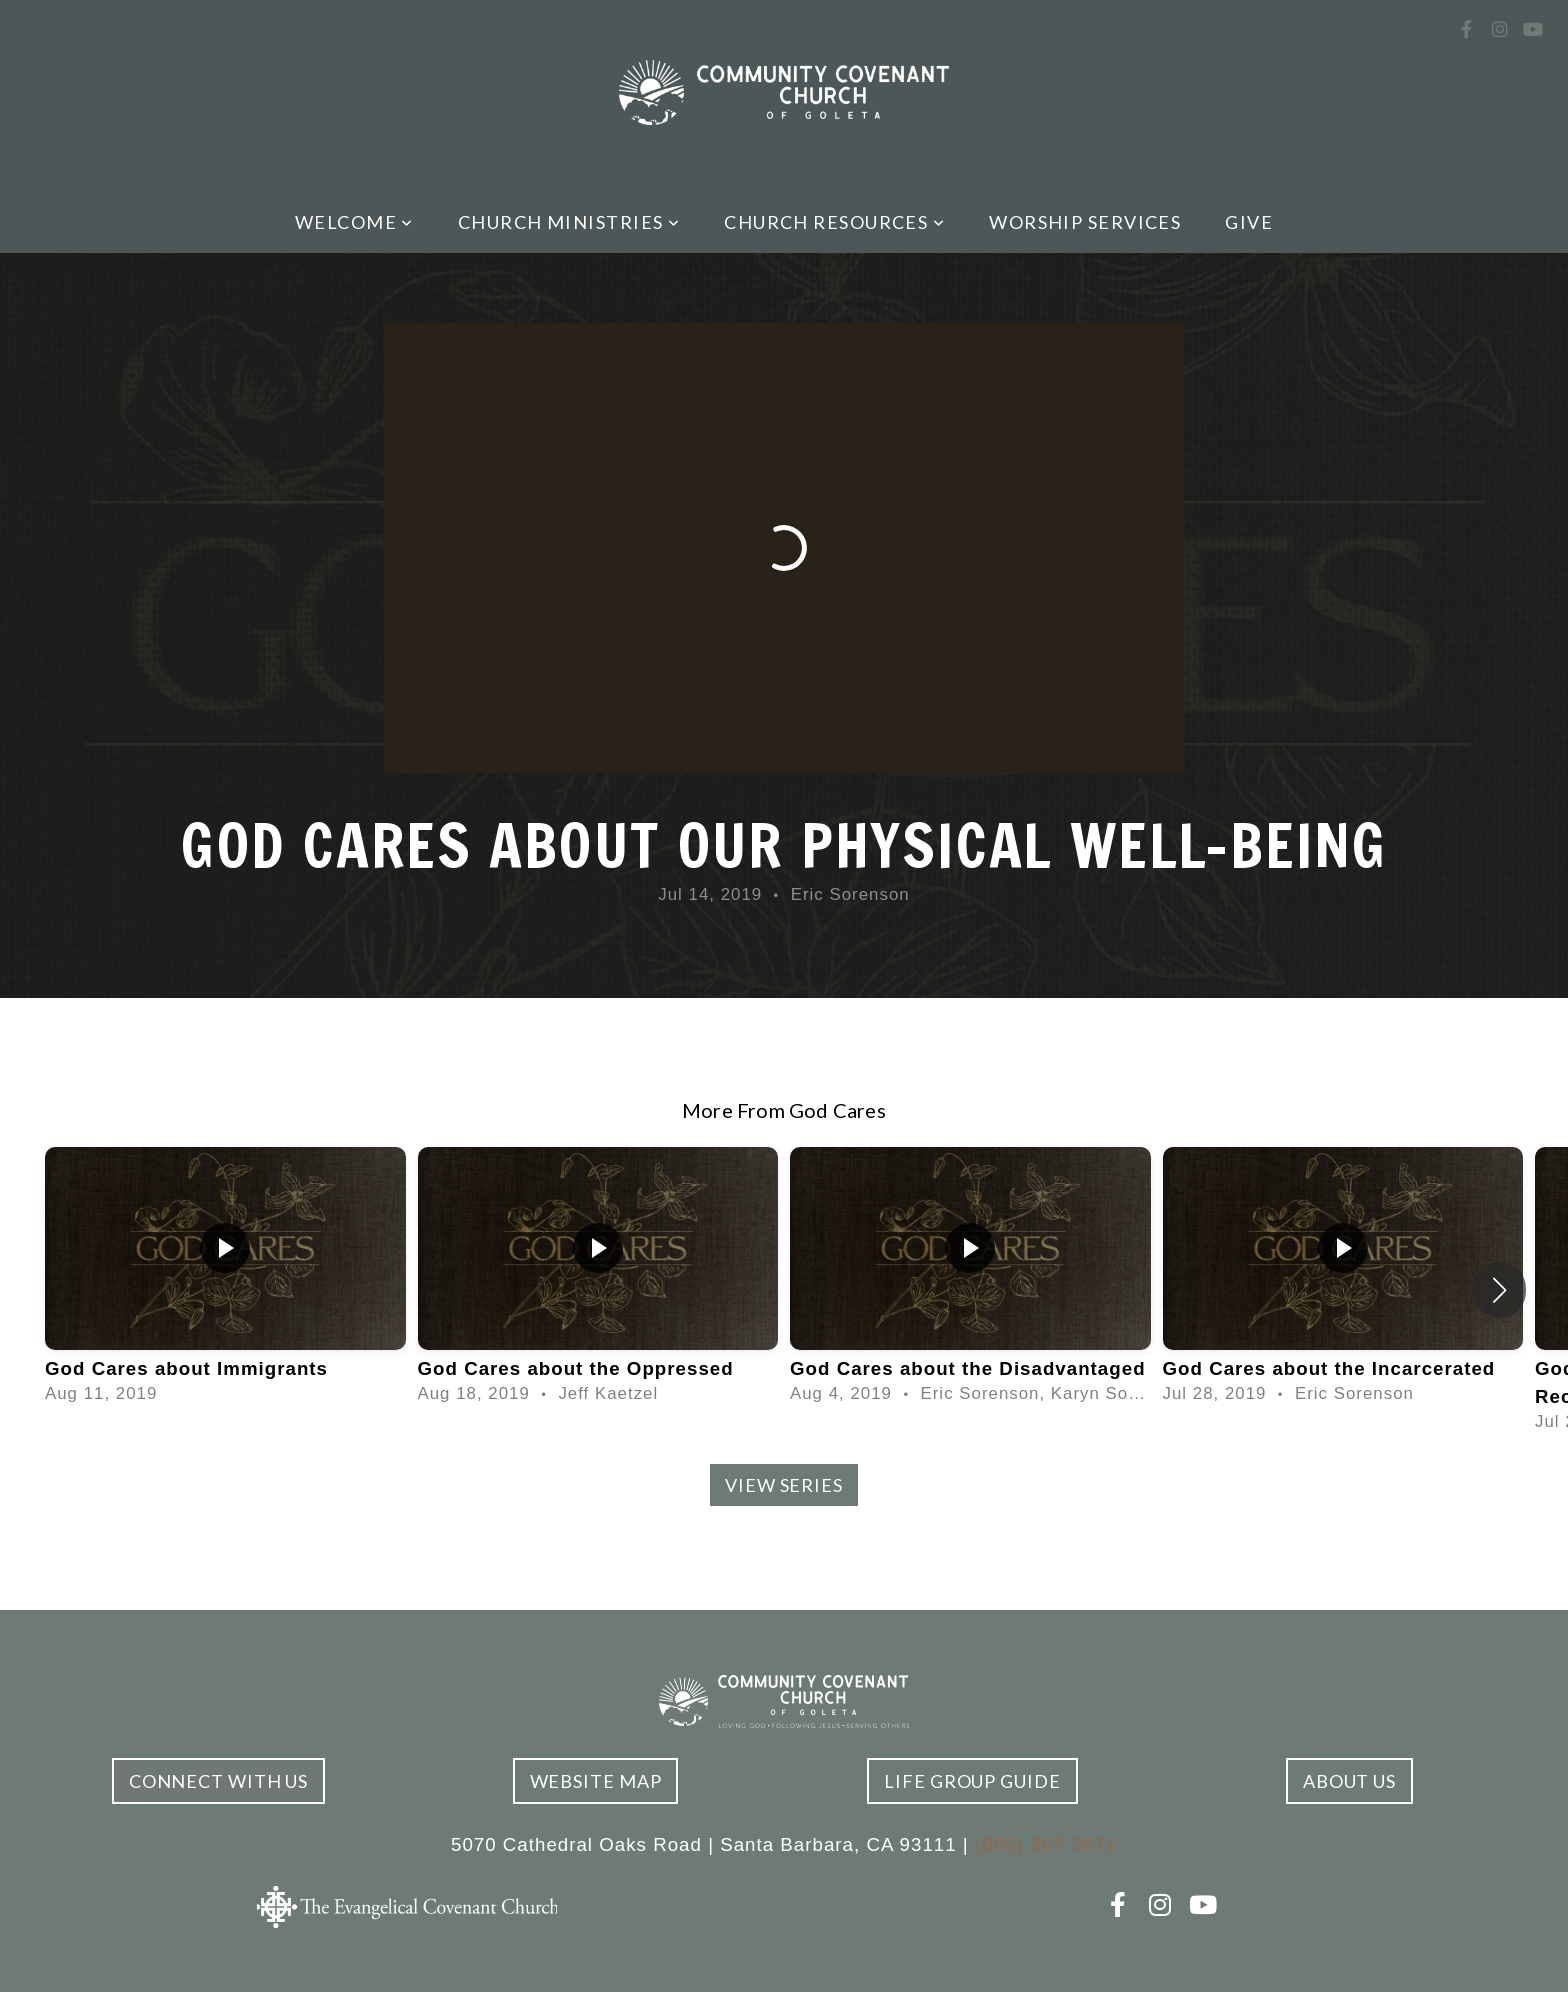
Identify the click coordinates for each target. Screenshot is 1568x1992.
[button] (1499, 1290)
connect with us (219, 1781)
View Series (784, 1485)
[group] (225, 1276)
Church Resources (834, 222)
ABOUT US (1349, 1781)
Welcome (354, 222)
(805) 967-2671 (1046, 1844)
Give (1249, 222)
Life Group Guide (972, 1781)
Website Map (596, 1781)
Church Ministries (569, 222)
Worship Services (1085, 222)
